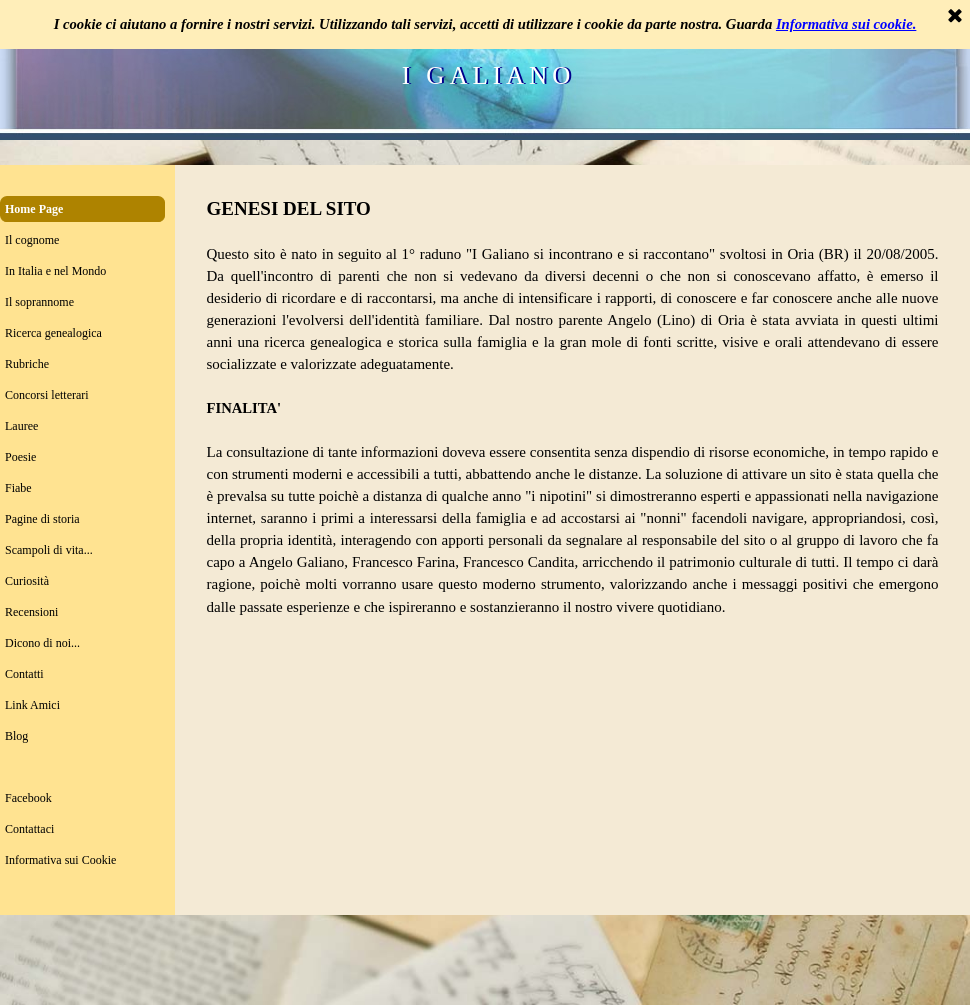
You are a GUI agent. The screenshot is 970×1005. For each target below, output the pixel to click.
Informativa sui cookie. (846, 24)
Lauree (21, 426)
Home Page (34, 209)
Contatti (24, 674)
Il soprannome (39, 302)
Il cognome (32, 240)
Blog (16, 736)
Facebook (28, 798)
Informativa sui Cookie (60, 860)
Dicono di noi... (42, 643)
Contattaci (29, 829)
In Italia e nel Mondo (55, 271)
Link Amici (32, 705)
